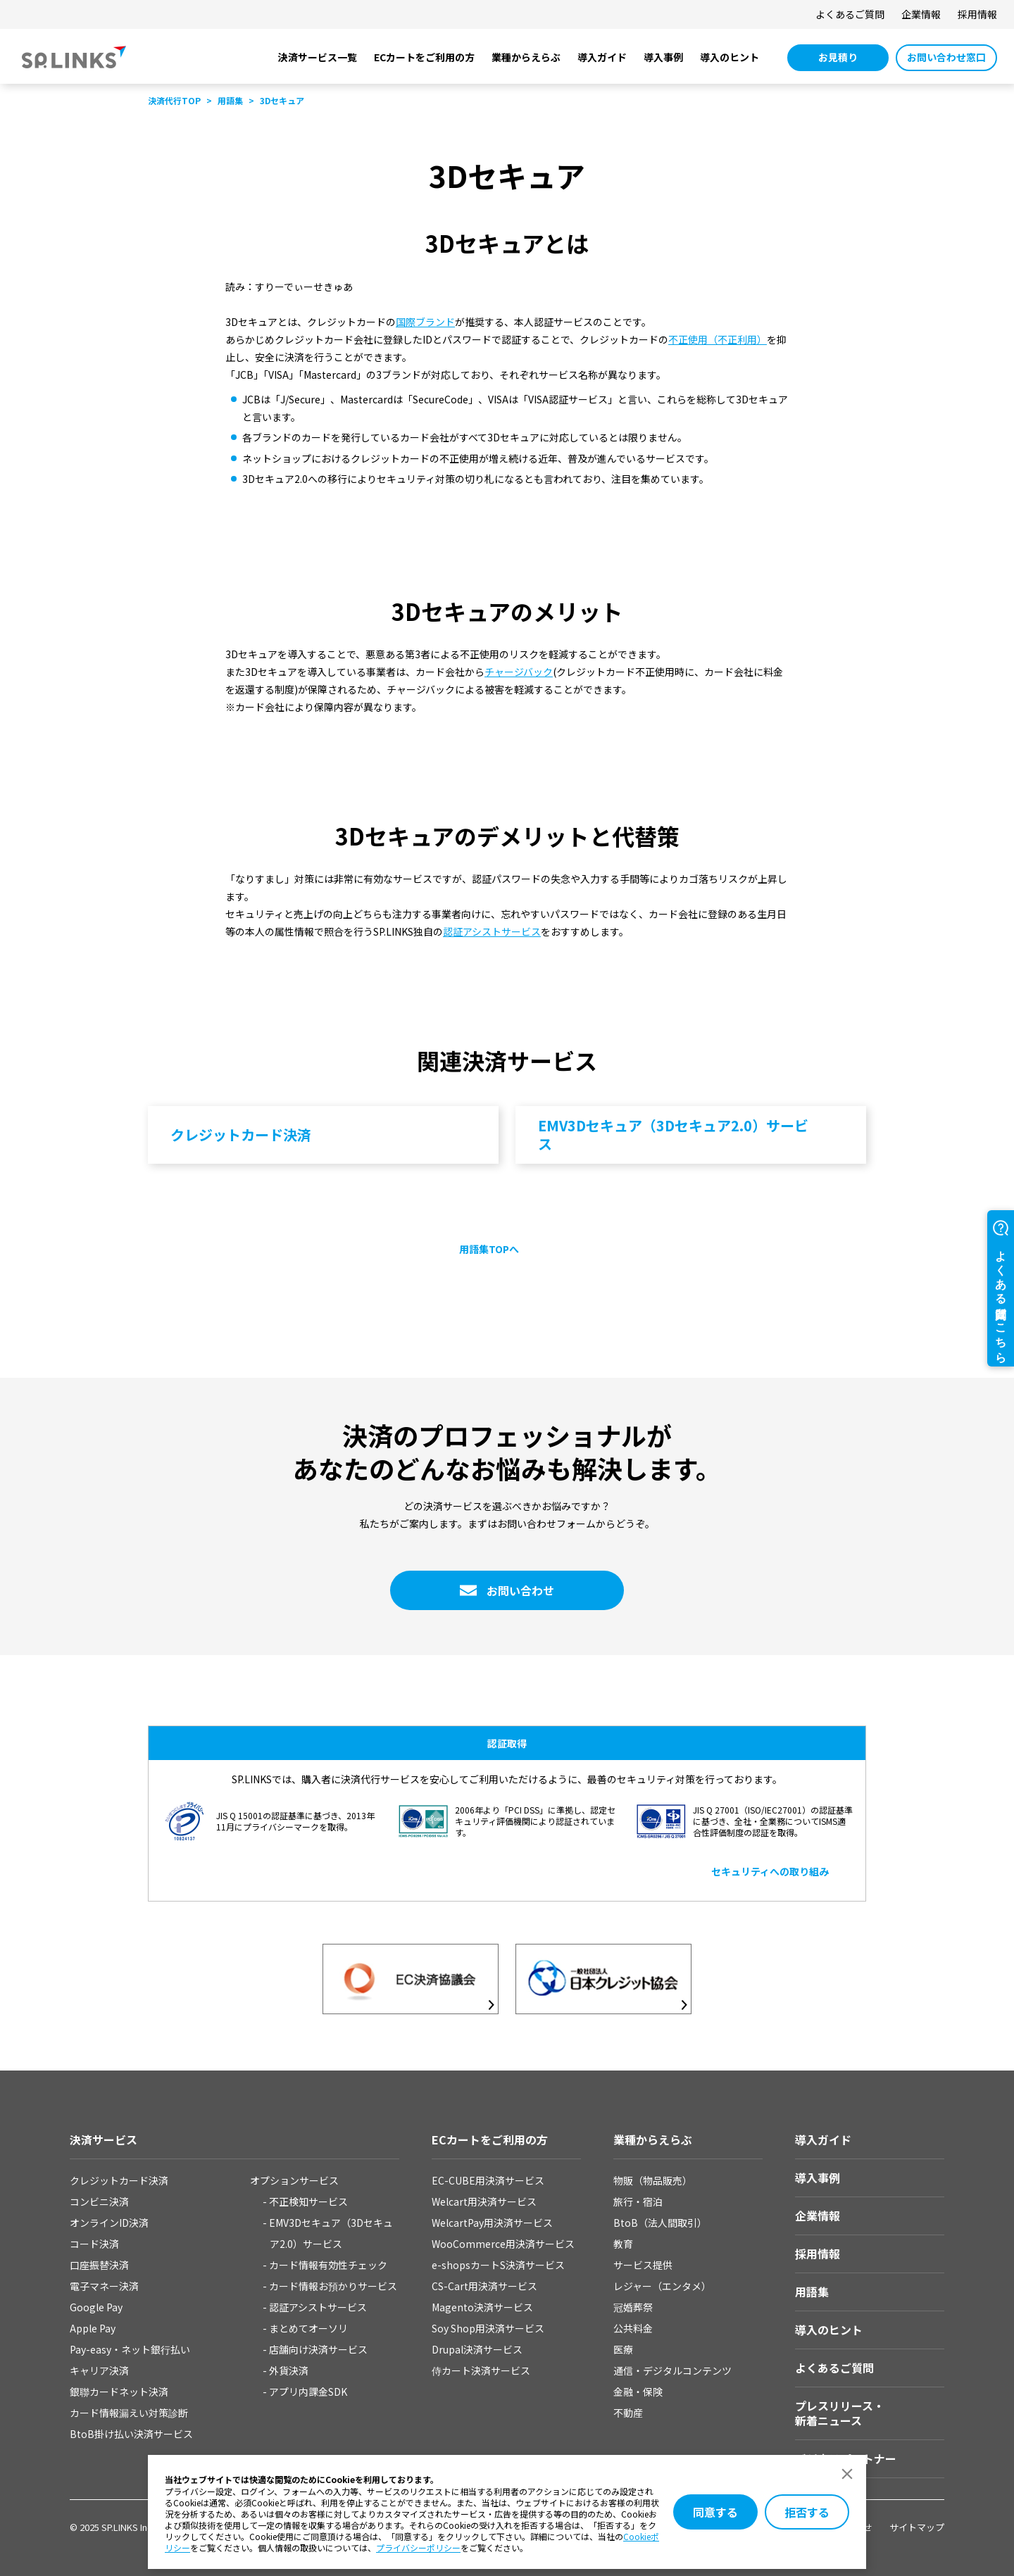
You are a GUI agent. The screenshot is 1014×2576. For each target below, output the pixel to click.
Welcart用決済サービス (484, 2201)
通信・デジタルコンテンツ (672, 2370)
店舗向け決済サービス (318, 2349)
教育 (623, 2244)
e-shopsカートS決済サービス (498, 2265)
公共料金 (633, 2328)
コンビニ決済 (99, 2201)
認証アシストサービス (492, 931)
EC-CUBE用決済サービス (488, 2180)
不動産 (628, 2413)
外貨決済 (288, 2370)
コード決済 (94, 2244)
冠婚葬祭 (633, 2307)
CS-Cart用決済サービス (484, 2286)
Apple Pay (92, 2328)
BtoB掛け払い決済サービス (131, 2434)
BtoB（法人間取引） (660, 2223)
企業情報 (921, 14)
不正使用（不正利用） (717, 339)
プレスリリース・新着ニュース (839, 2413)
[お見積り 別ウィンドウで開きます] (838, 57)
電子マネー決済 (104, 2286)
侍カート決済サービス (481, 2370)
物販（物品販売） (652, 2180)
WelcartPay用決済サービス (492, 2223)
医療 (623, 2349)
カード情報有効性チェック (328, 2265)
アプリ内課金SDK (308, 2392)
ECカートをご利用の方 (424, 57)
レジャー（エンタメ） (662, 2286)
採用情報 (977, 14)
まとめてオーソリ (308, 2328)
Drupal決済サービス (477, 2349)
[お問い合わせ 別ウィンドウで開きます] (507, 1590)
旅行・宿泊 (638, 2201)
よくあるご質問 (849, 14)
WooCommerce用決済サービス (503, 2244)
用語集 (812, 2291)
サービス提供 (642, 2265)
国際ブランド (425, 322)
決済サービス (103, 2139)
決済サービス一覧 (317, 57)
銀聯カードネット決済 (119, 2392)
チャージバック (518, 672)
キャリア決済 (99, 2370)
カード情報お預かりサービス (333, 2286)
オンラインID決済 (109, 2223)
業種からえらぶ (526, 57)
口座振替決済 (99, 2265)
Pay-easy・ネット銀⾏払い (130, 2349)
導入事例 (663, 57)
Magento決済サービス (482, 2307)
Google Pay (96, 2307)
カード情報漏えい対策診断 (129, 2413)
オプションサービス (294, 2180)
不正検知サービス (308, 2201)
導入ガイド (602, 57)
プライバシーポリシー (418, 2547)
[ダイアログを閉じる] (847, 2474)
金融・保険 (638, 2392)
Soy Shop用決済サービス (488, 2328)
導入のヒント (729, 57)
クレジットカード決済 (119, 2180)
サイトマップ (916, 2527)
